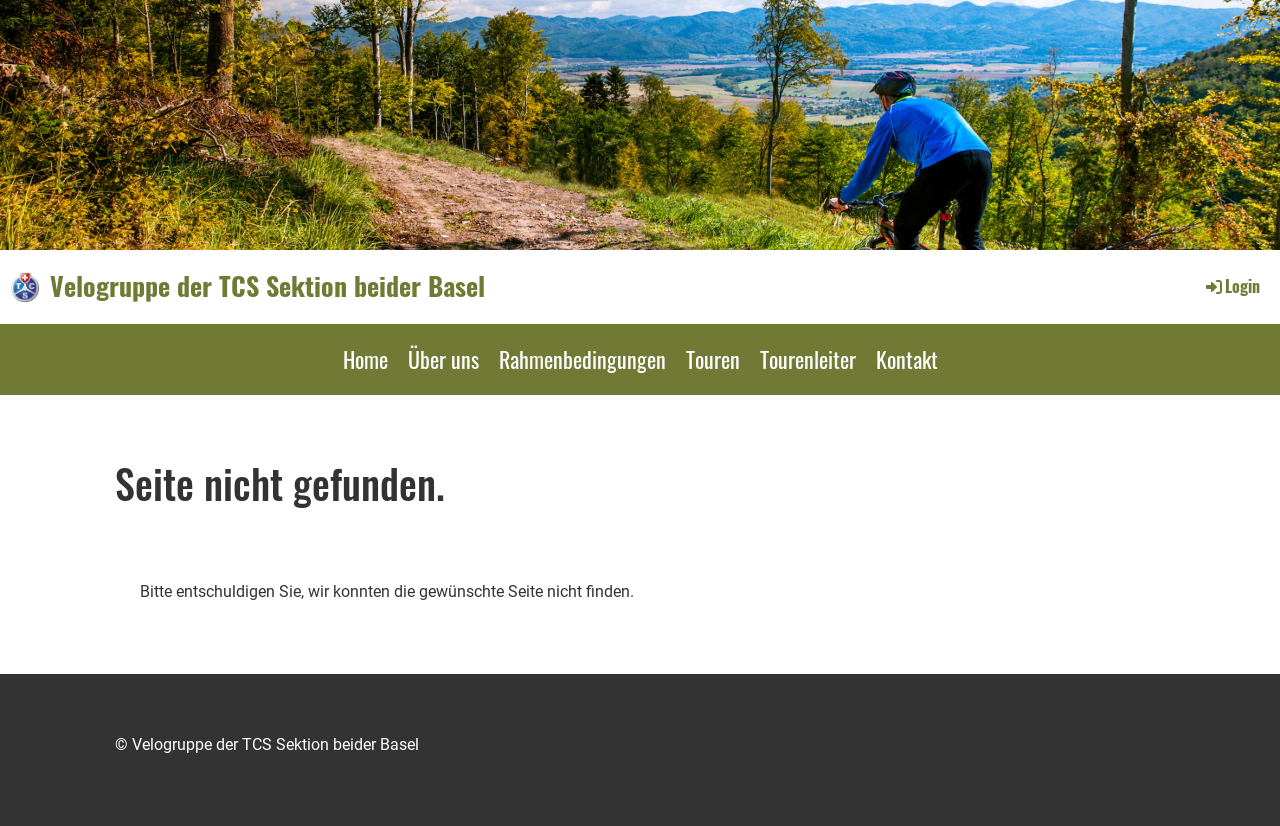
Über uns (443, 359)
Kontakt (907, 359)
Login (1231, 286)
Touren (713, 359)
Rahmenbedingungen (582, 359)
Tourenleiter (808, 359)
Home (365, 359)
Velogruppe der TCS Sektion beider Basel (267, 286)
